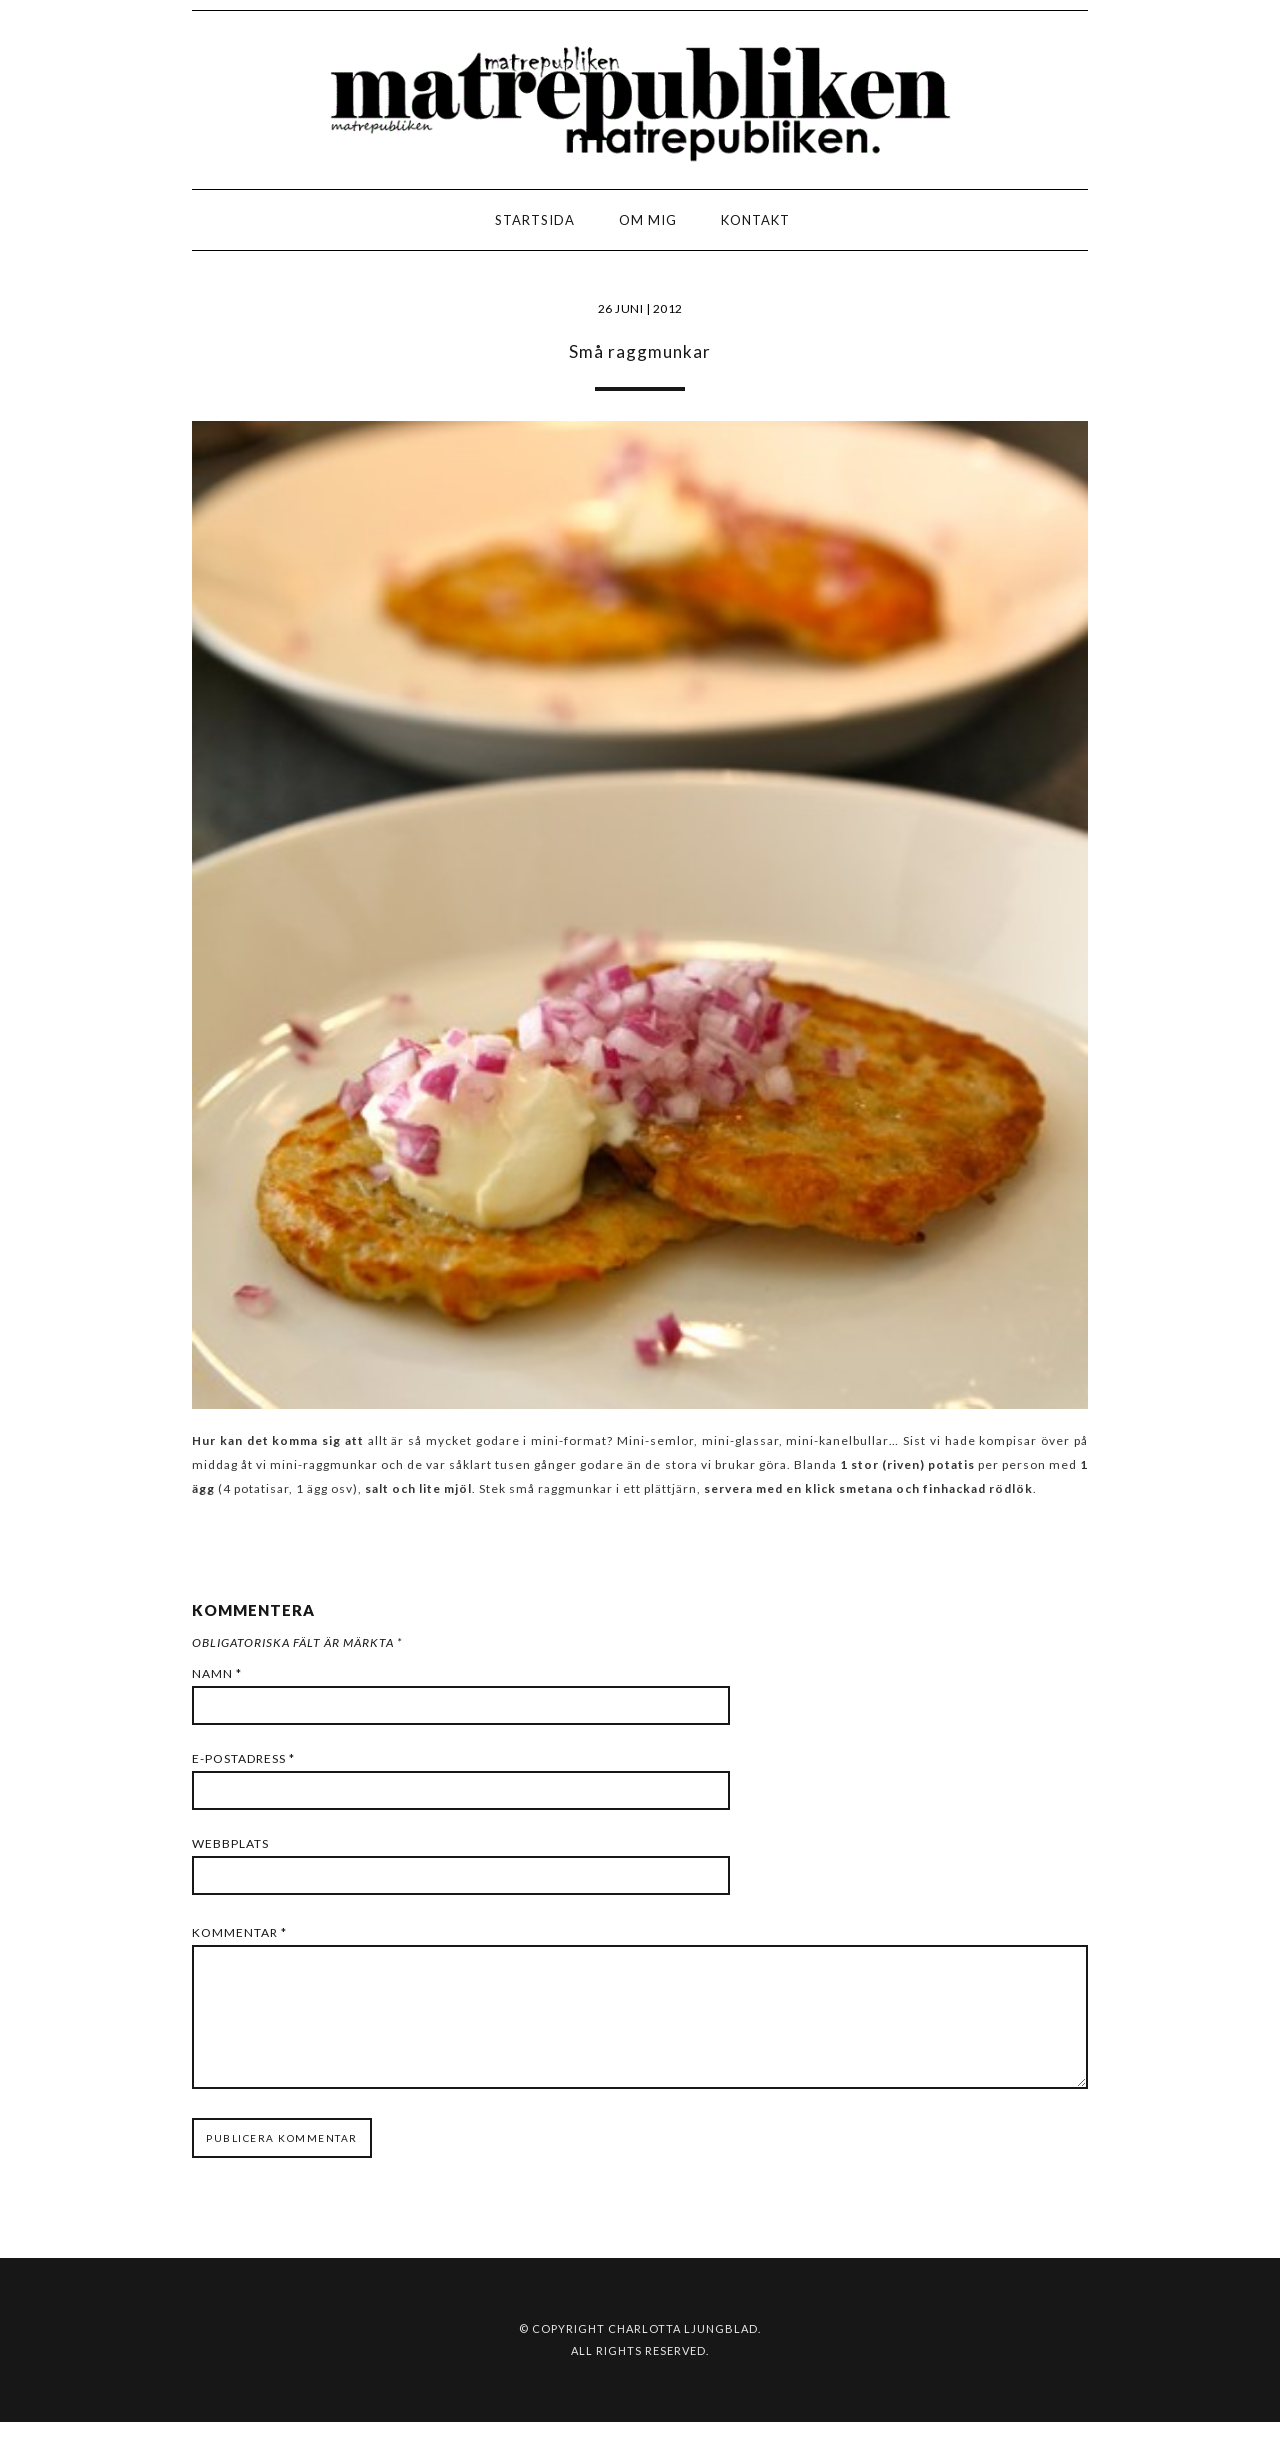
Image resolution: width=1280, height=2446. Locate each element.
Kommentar (239, 1932)
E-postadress (243, 1758)
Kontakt (755, 220)
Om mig (648, 220)
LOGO (78, 225)
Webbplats (230, 1843)
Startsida (535, 220)
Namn (217, 1673)
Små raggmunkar (640, 351)
